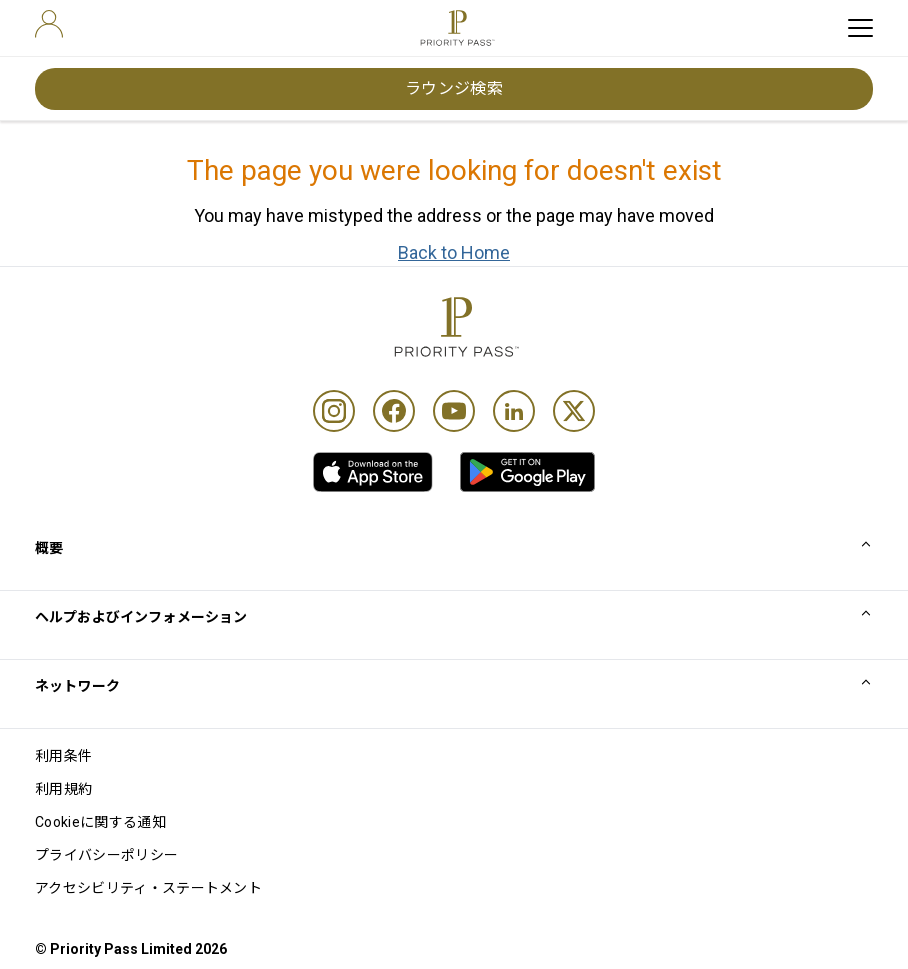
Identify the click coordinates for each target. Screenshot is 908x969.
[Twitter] (574, 411)
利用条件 (63, 756)
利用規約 (63, 789)
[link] (373, 472)
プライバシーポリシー (106, 855)
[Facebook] (394, 411)
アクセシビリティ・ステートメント (148, 888)
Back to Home (454, 252)
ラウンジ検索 (454, 88)
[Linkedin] (514, 411)
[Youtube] (454, 411)
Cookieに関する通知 (100, 822)
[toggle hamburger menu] (860, 28)
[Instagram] (334, 411)
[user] (49, 24)
